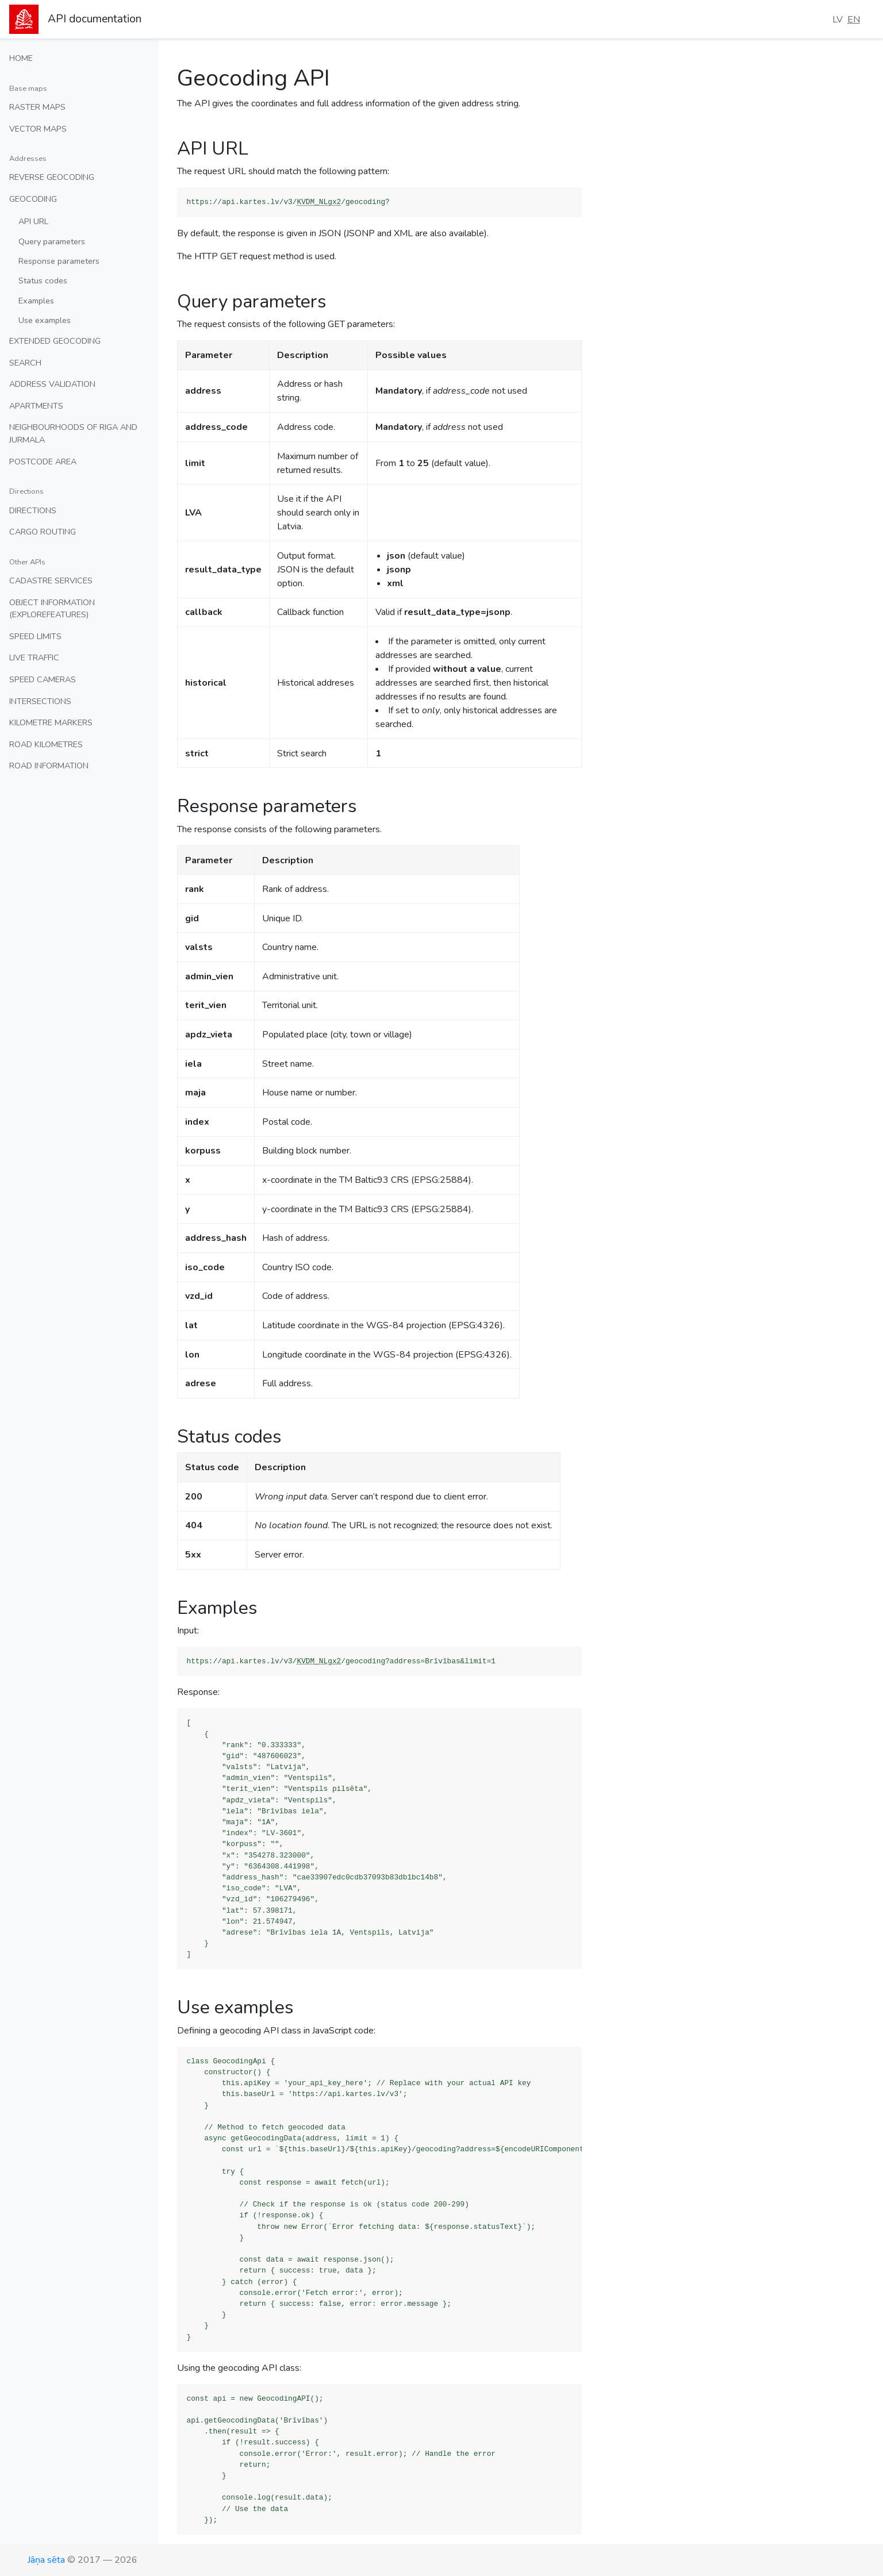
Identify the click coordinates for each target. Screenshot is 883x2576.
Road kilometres (46, 744)
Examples (36, 300)
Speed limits (35, 636)
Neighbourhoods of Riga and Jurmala (73, 433)
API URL (33, 221)
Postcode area (42, 461)
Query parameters (51, 241)
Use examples (44, 320)
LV (837, 19)
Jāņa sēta (46, 2560)
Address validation (52, 384)
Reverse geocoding (51, 177)
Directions (32, 510)
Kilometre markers (51, 722)
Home (21, 58)
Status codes (42, 280)
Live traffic (34, 657)
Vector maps (38, 128)
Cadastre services (51, 580)
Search (25, 362)
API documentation (94, 18)
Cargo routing (42, 531)
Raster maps (37, 107)
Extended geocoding (55, 341)
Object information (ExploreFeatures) (52, 609)
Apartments (36, 406)
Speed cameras (42, 679)
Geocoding (33, 199)
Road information (49, 765)
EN (853, 19)
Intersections (40, 701)
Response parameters (58, 261)
